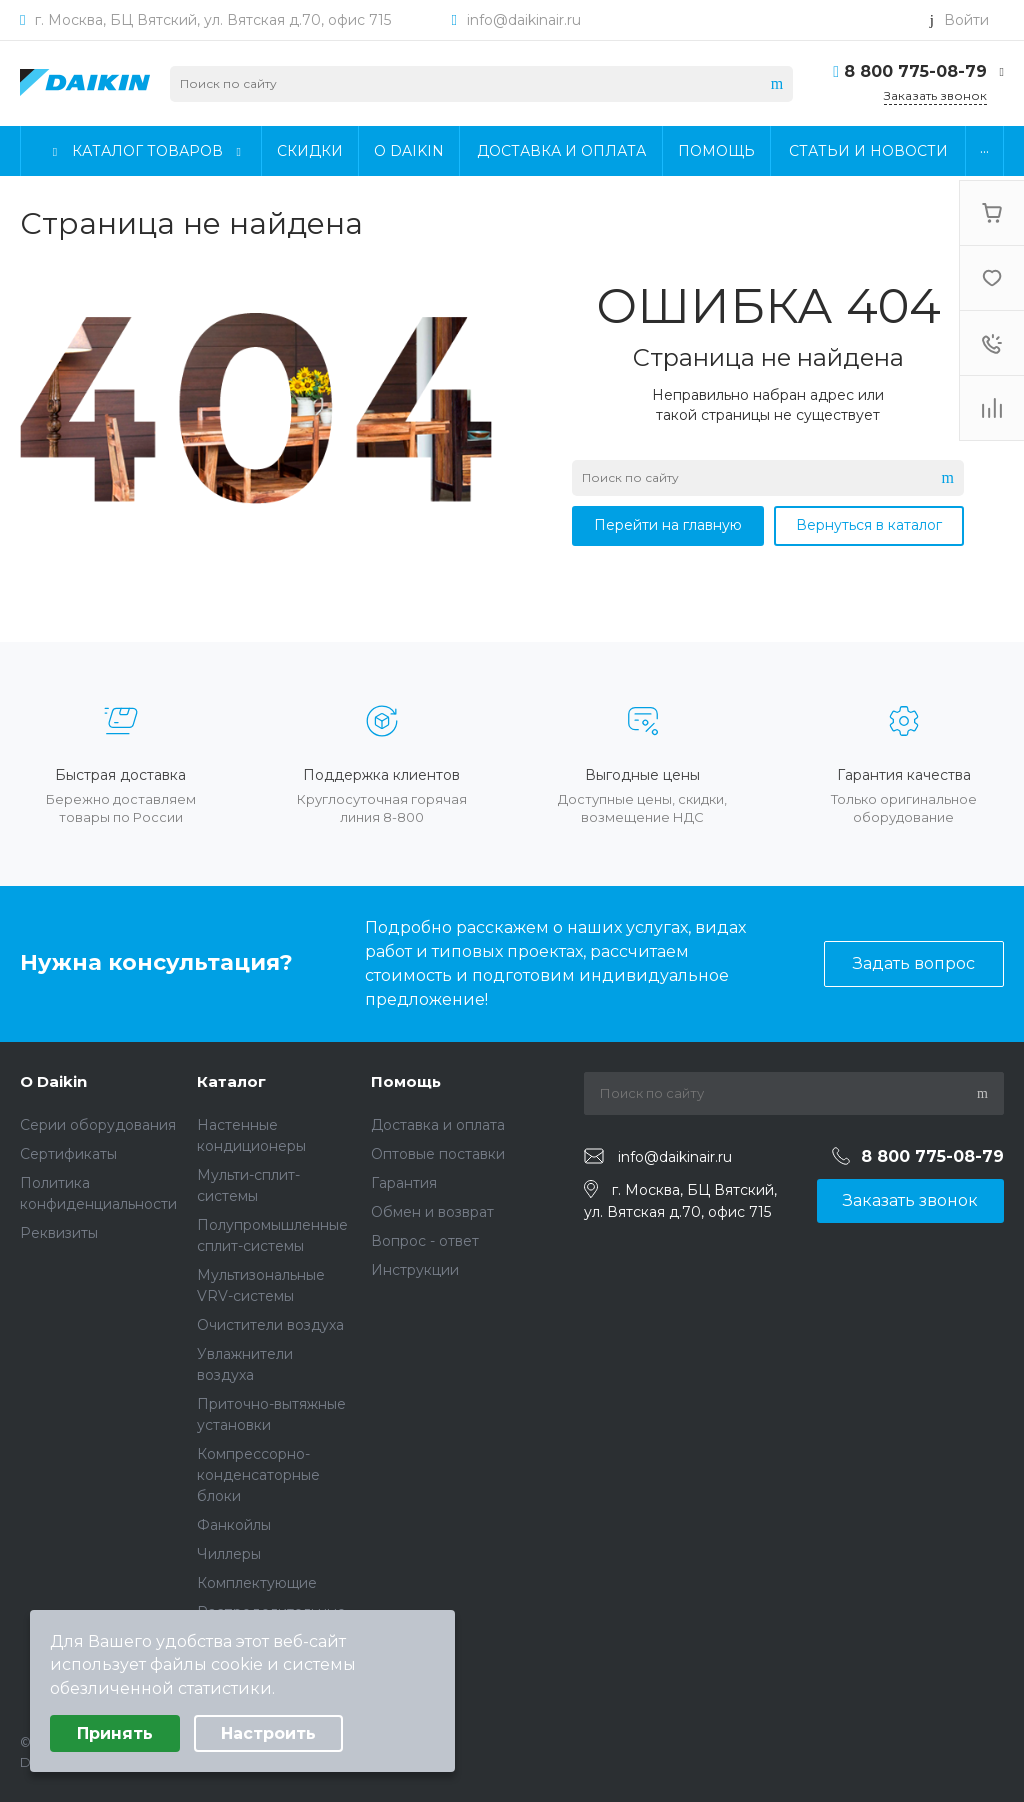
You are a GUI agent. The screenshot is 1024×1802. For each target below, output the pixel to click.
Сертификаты (68, 1154)
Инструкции (415, 1270)
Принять (115, 1733)
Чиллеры (229, 1554)
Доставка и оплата (438, 1125)
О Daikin (53, 1081)
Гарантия (404, 1183)
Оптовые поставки (438, 1154)
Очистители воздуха (270, 1325)
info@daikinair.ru (524, 20)
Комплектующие (257, 1583)
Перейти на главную (668, 525)
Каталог (231, 1081)
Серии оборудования (98, 1125)
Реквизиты (59, 1233)
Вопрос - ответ (425, 1241)
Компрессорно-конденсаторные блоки (258, 1475)
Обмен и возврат (432, 1212)
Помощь (406, 1081)
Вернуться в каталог (869, 525)
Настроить (268, 1733)
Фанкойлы (234, 1525)
